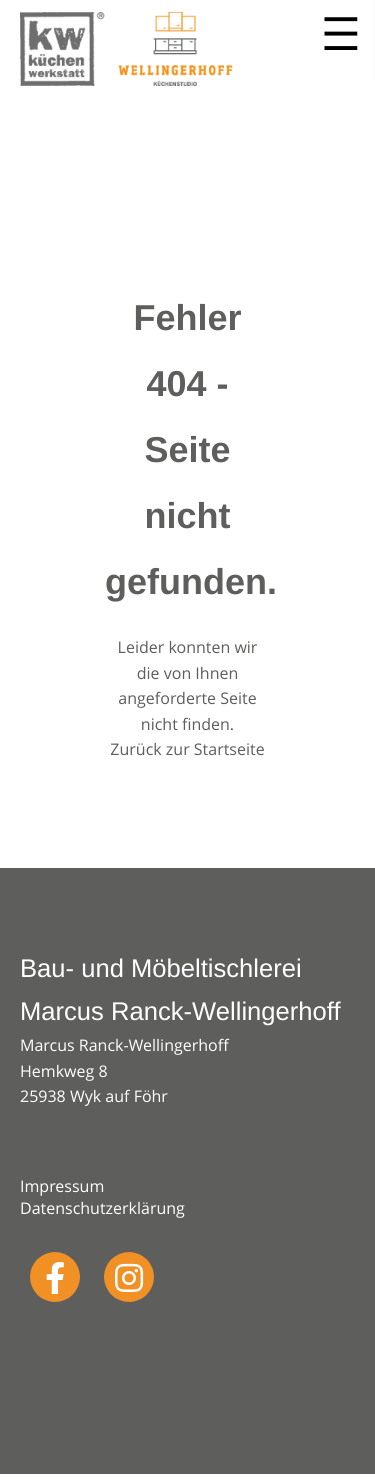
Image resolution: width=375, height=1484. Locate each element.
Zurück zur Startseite (187, 749)
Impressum (62, 1186)
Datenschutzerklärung (102, 1208)
